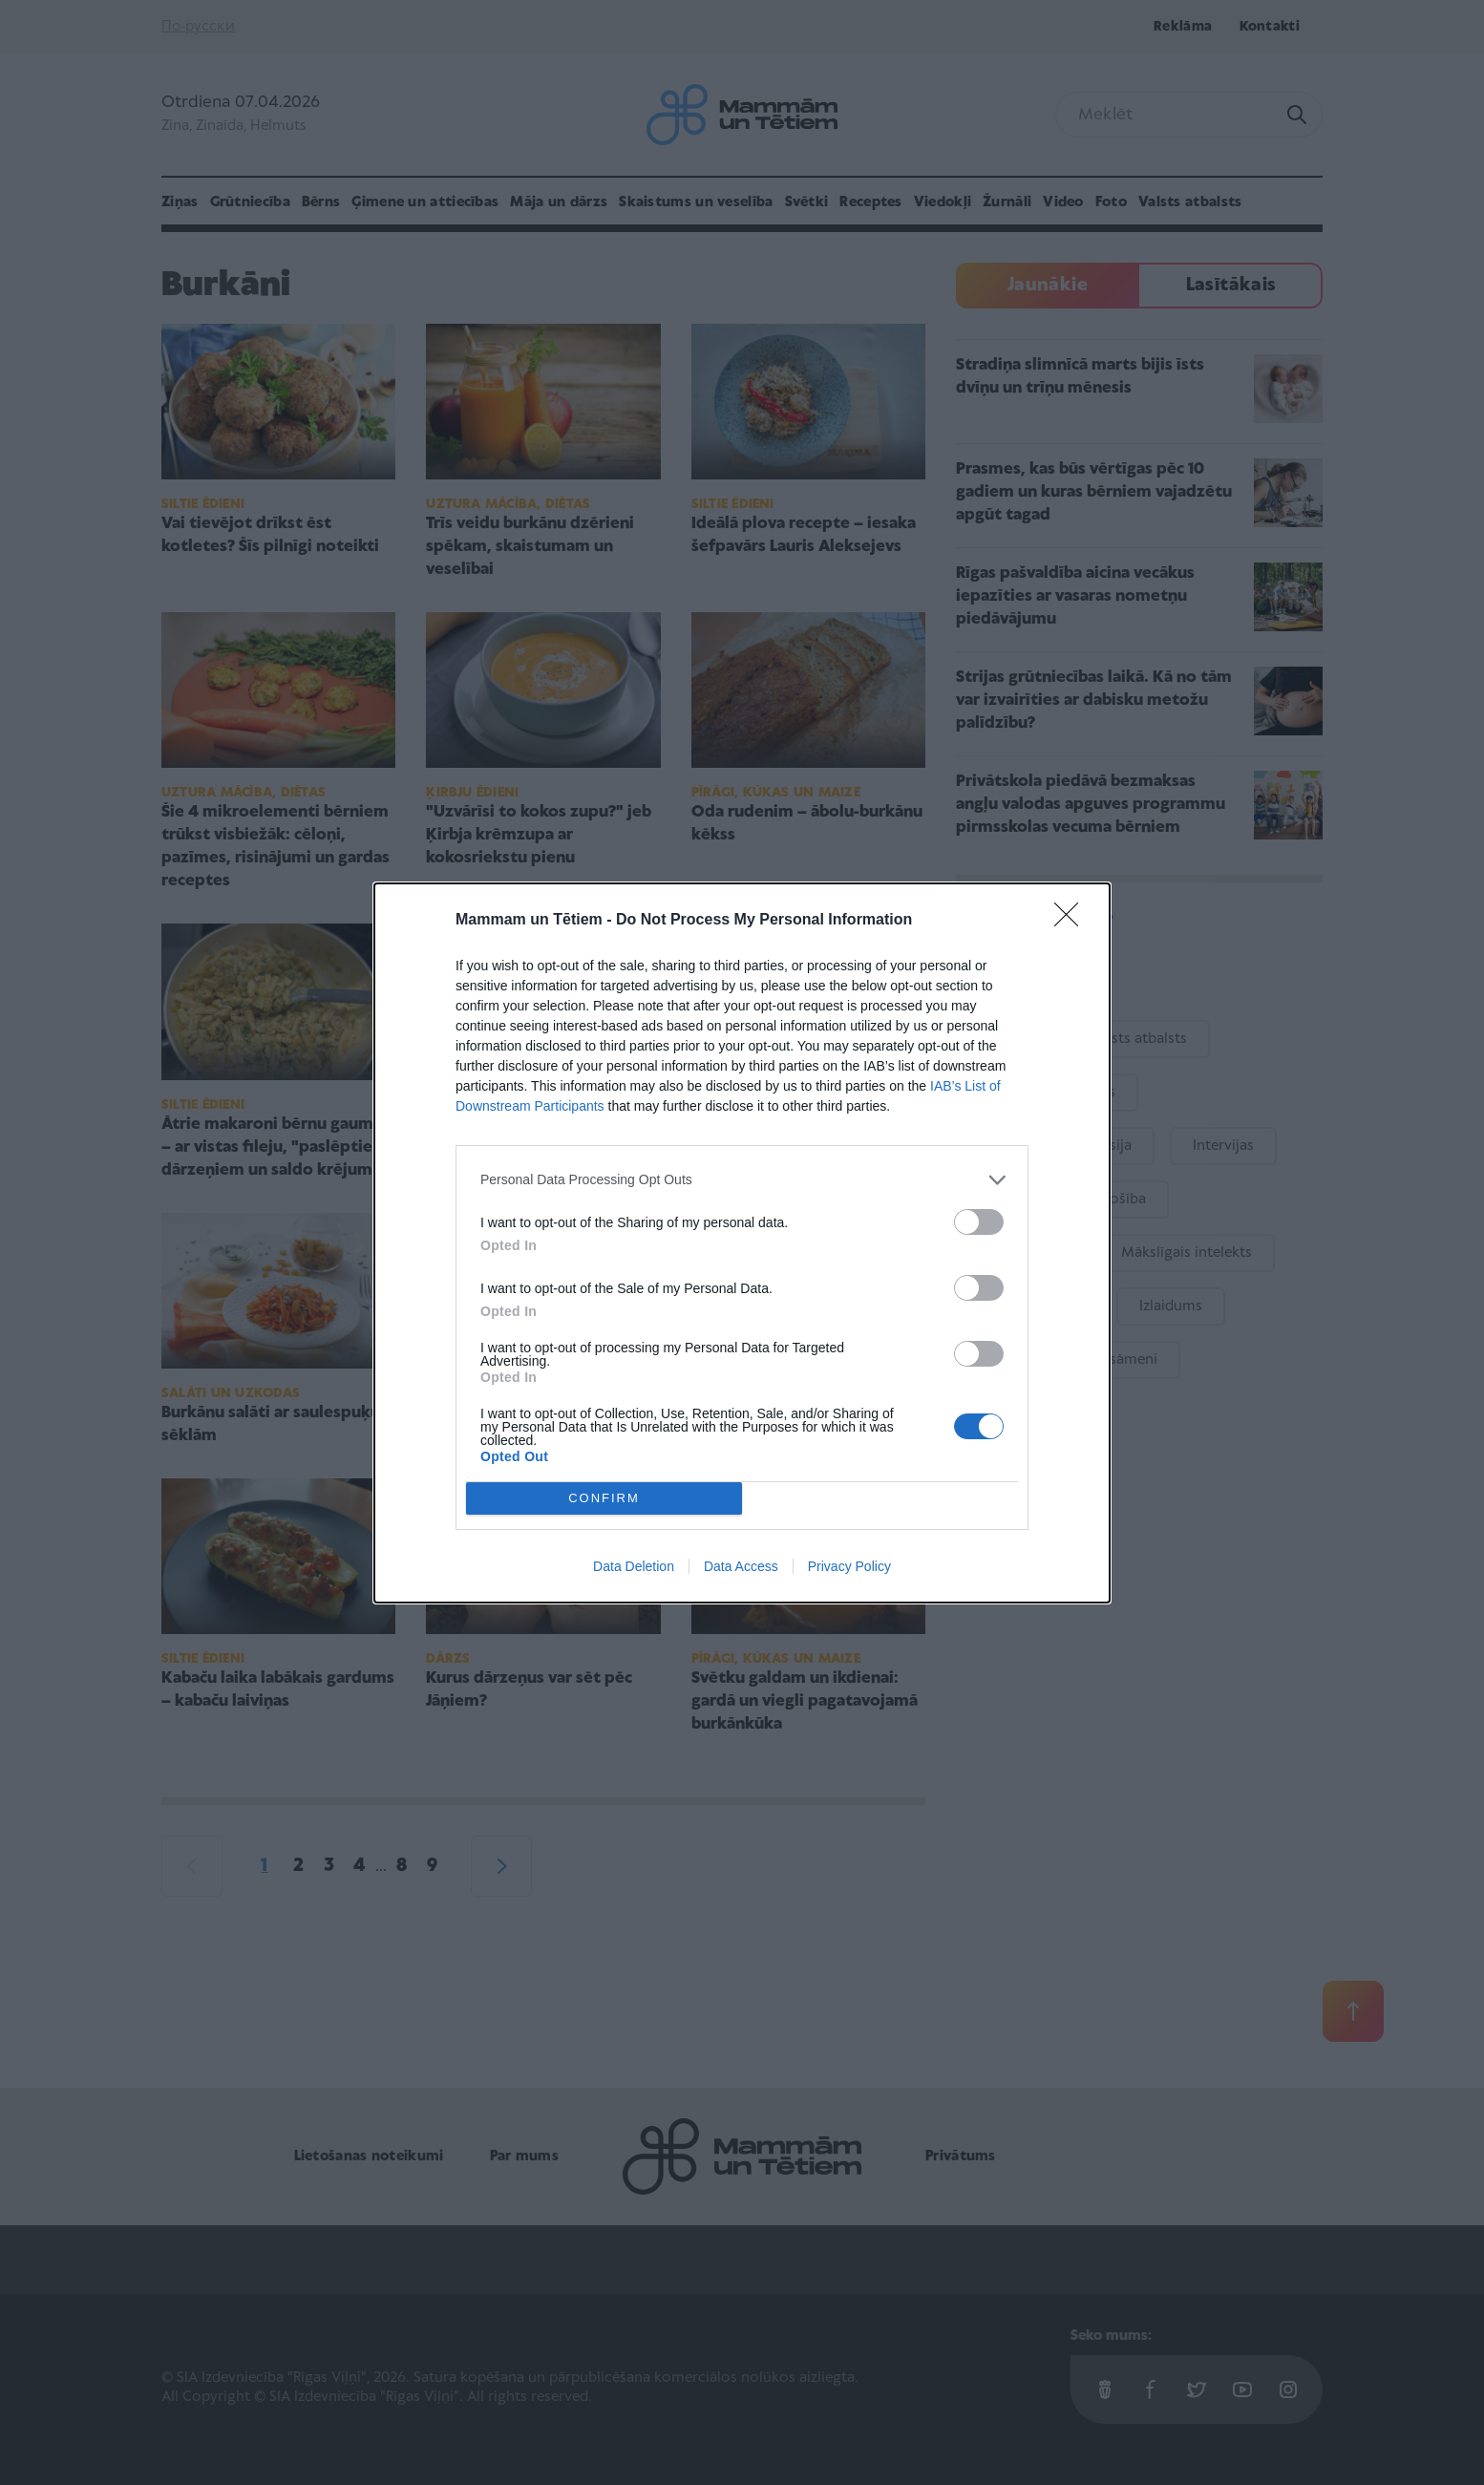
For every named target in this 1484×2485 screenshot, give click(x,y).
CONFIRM (604, 1498)
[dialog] (742, 1243)
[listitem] (742, 1180)
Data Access (741, 1566)
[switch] (979, 1222)
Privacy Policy (849, 1566)
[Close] (1072, 921)
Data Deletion (633, 1566)
